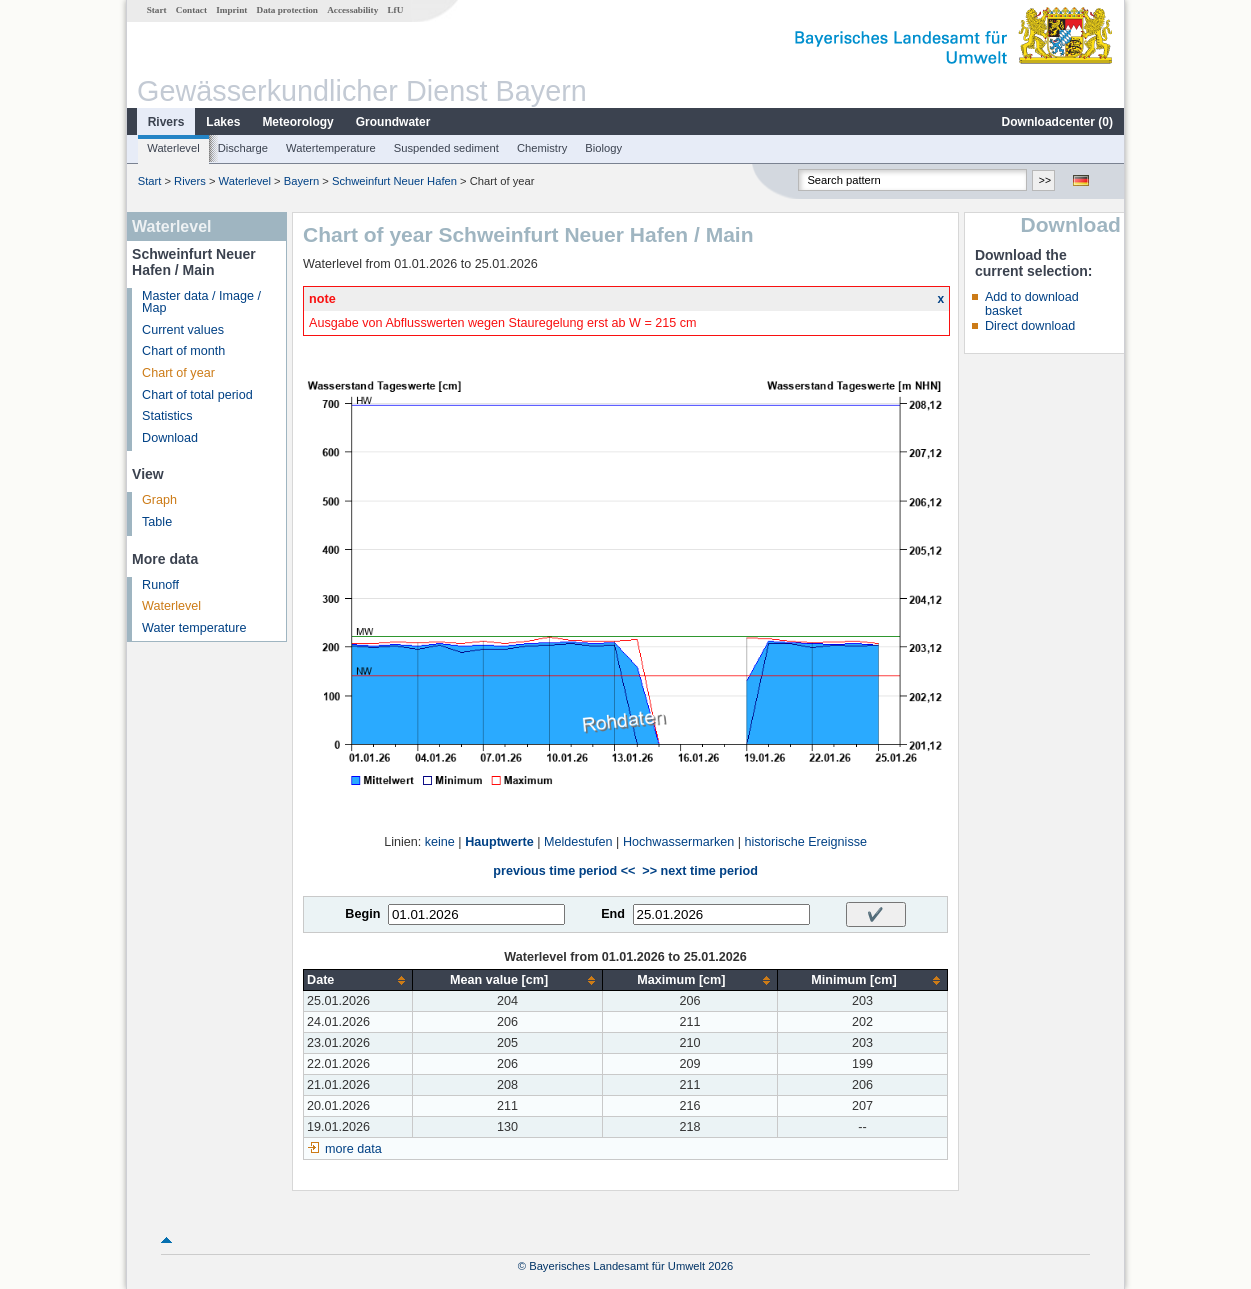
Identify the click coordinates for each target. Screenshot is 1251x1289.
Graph (159, 500)
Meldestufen (578, 842)
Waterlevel (173, 148)
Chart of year (178, 373)
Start (157, 10)
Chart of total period (197, 395)
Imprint (231, 10)
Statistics (167, 416)
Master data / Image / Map (201, 302)
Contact (191, 10)
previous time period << (564, 871)
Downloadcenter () (1057, 122)
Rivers (166, 122)
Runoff (160, 585)
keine (440, 842)
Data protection (287, 10)
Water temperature (194, 628)
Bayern (301, 181)
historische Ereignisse (805, 842)
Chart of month (183, 351)
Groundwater (393, 122)
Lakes (223, 122)
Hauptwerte (499, 842)
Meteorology (297, 122)
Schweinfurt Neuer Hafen (394, 181)
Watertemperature (331, 148)
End (613, 914)
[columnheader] (358, 980)
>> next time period (699, 871)
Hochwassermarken (678, 842)
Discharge (243, 148)
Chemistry (542, 148)
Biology (603, 148)
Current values (183, 330)
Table (157, 522)
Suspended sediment (446, 148)
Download (170, 438)
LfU (395, 10)
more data (353, 1149)
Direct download (1030, 326)
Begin (362, 914)
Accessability (352, 10)
